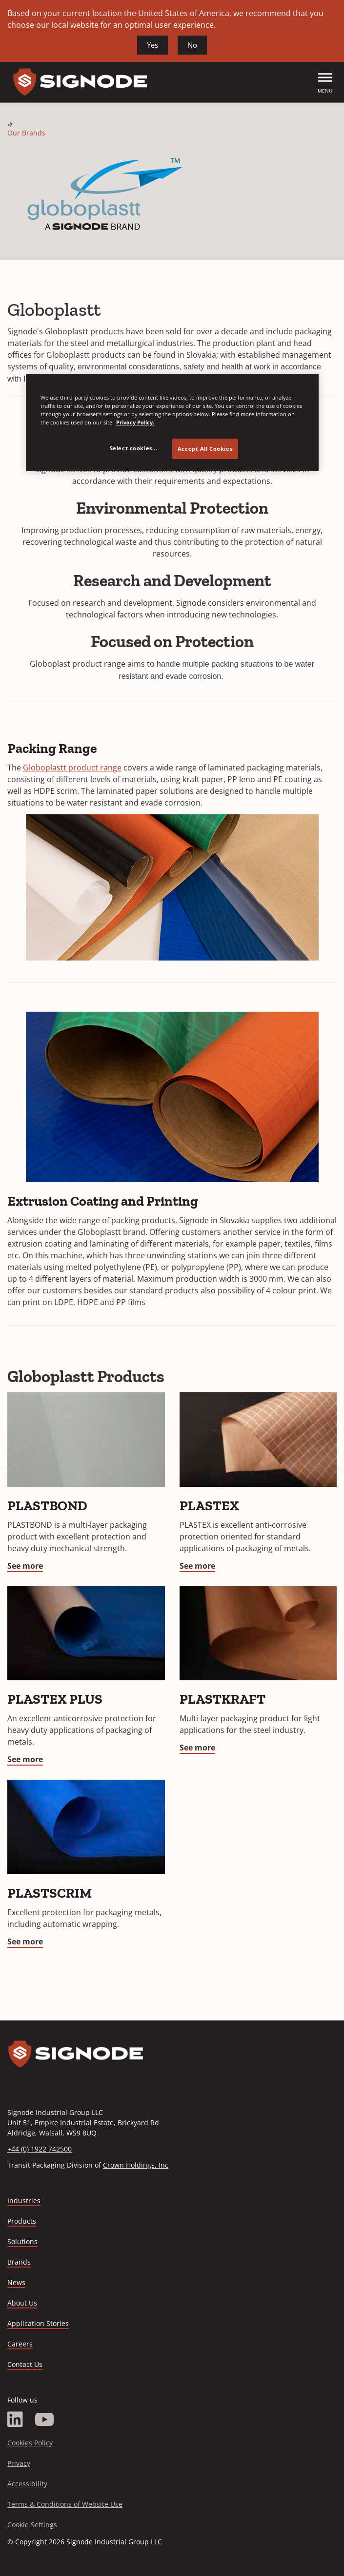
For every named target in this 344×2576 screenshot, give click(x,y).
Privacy (18, 2463)
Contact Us (24, 2364)
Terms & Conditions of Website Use (64, 2504)
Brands (19, 2262)
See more (25, 1565)
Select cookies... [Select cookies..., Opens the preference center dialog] (134, 448)
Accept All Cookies (205, 448)
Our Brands (26, 132)
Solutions (22, 2241)
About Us (22, 2302)
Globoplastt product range (72, 767)
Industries (23, 2200)
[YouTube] (45, 2419)
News (16, 2282)
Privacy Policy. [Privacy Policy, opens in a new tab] (135, 422)
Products (21, 2221)
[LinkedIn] (15, 2419)
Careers (20, 2344)
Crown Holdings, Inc (135, 2165)
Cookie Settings (32, 2524)
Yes (152, 45)
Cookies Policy (30, 2442)
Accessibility (27, 2483)
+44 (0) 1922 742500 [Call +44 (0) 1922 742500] (39, 2148)
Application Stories (38, 2323)
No (192, 45)
